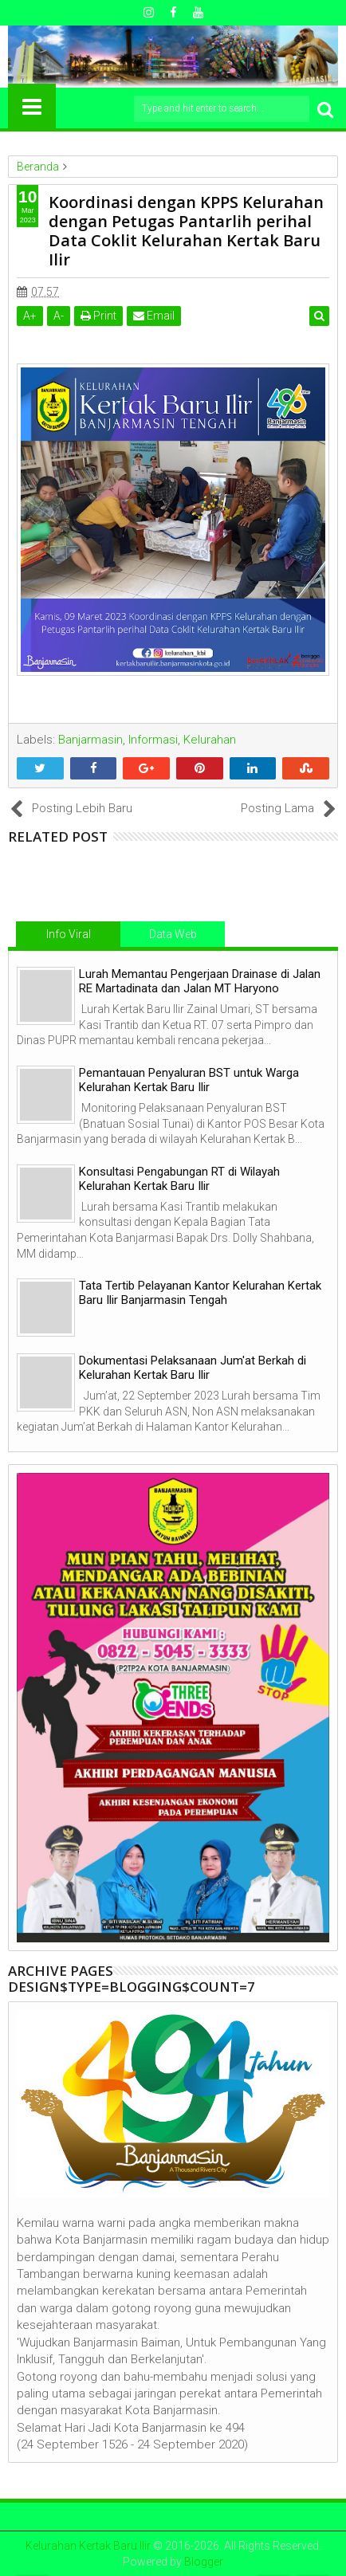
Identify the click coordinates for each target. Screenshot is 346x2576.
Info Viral (68, 934)
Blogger (203, 2561)
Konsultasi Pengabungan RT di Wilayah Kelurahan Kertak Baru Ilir (179, 1178)
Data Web (173, 934)
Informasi (153, 739)
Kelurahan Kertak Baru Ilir (88, 2545)
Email (154, 315)
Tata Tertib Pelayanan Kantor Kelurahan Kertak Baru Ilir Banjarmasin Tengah (200, 1292)
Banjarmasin (90, 739)
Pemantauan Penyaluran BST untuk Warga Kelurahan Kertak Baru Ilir (189, 1080)
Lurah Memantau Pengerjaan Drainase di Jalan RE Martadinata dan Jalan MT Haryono (199, 981)
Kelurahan (209, 739)
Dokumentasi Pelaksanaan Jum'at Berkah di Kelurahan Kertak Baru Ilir (192, 1367)
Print (98, 315)
